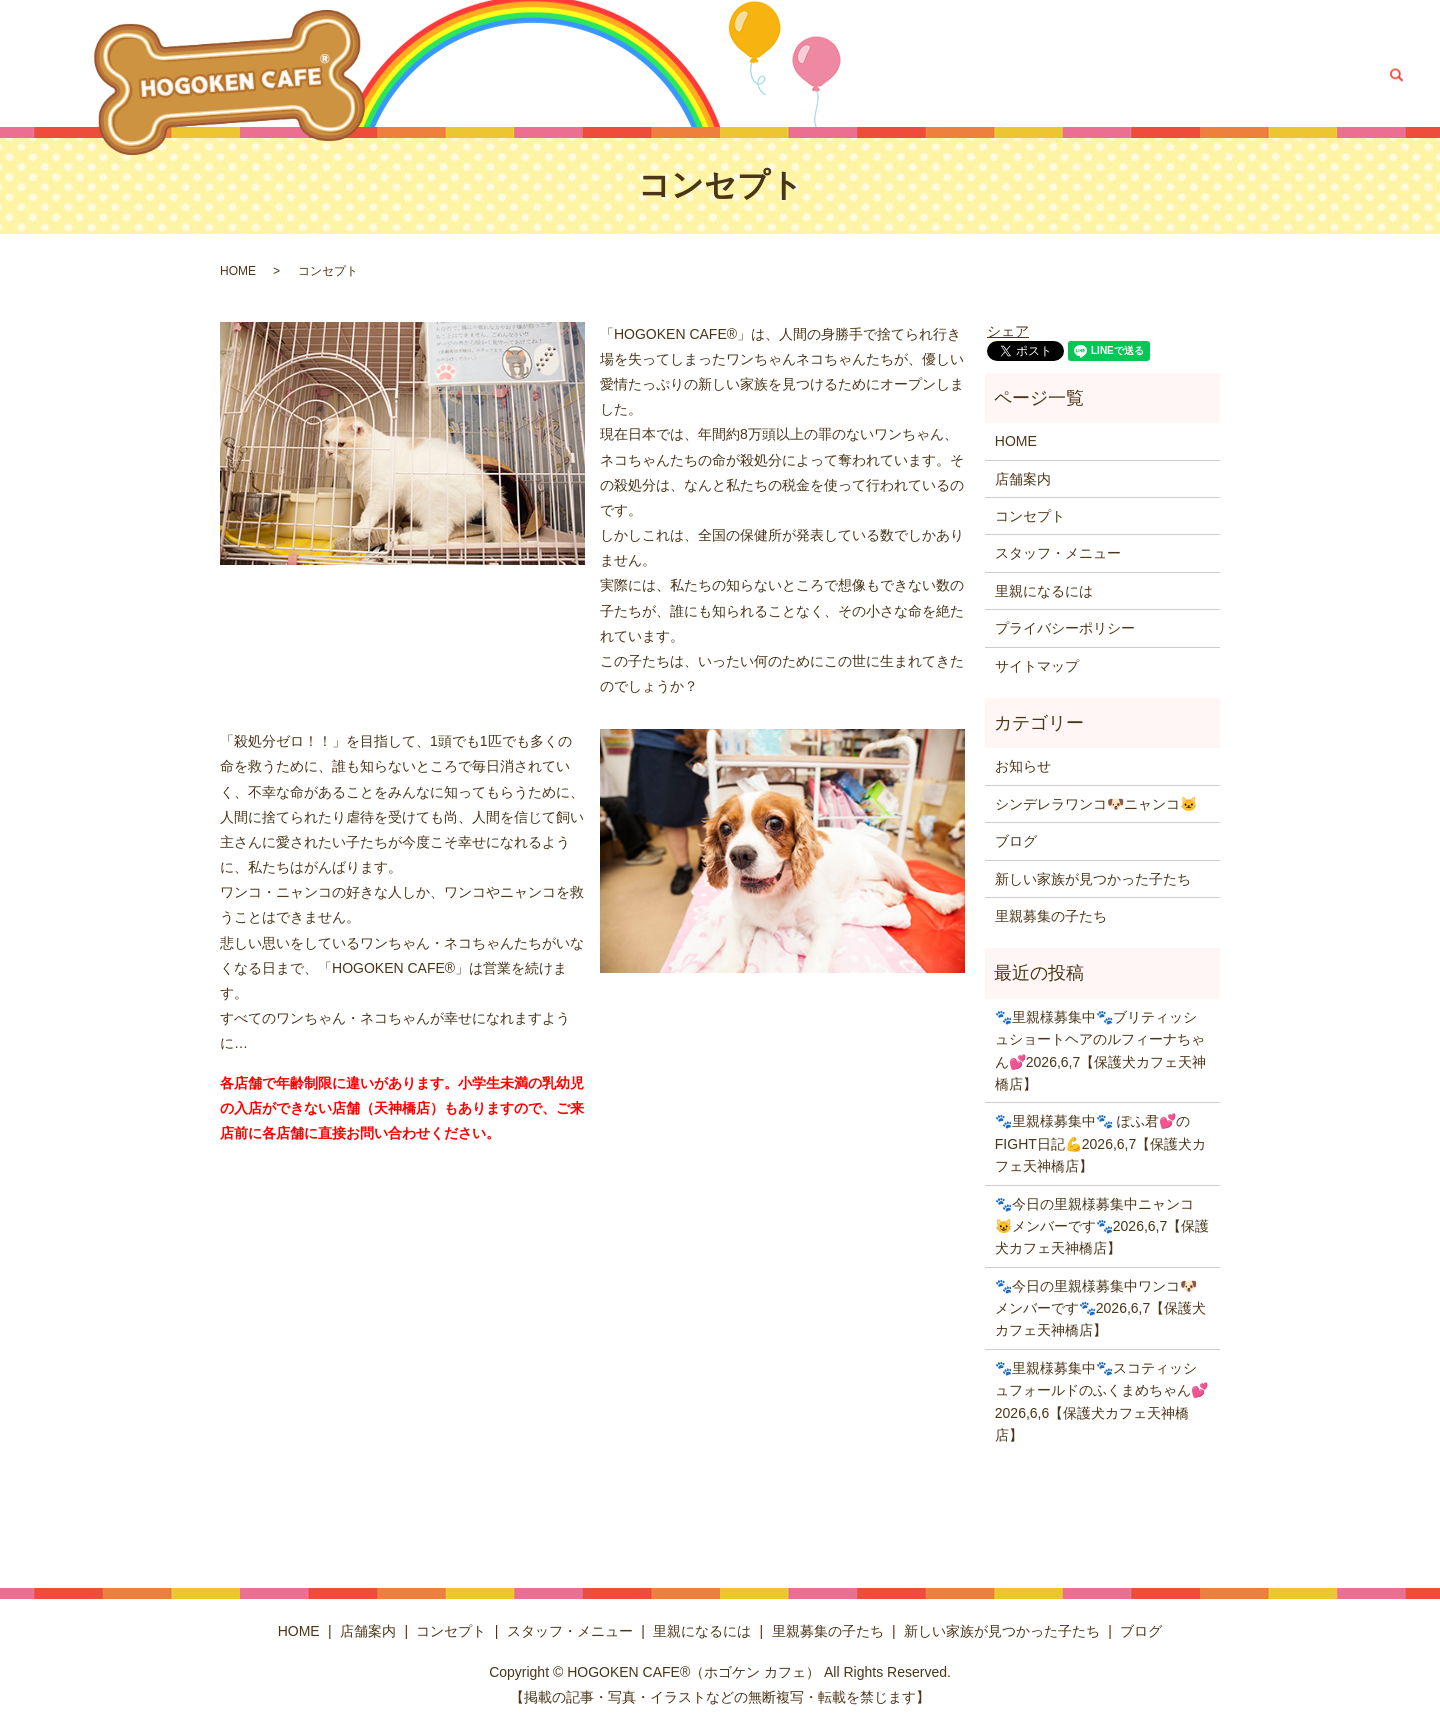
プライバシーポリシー (1065, 628)
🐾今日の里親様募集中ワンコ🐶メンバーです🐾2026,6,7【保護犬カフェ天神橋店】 (1101, 1308)
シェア (1008, 331)
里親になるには (926, 75)
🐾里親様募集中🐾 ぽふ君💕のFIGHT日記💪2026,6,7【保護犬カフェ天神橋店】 (1101, 1143)
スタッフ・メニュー (800, 75)
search (1396, 75)
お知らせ (1023, 766)
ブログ (1346, 75)
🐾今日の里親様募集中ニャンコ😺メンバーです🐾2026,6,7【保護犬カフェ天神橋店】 (1102, 1226)
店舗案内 (611, 75)
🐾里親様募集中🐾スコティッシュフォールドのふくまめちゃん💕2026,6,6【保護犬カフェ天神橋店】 (1101, 1401)
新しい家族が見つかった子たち (1213, 75)
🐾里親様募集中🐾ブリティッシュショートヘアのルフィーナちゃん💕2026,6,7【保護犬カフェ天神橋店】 (1101, 1050)
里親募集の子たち (1045, 75)
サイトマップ (1037, 666)
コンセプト (688, 75)
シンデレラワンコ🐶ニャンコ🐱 (1096, 804)
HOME (548, 75)
